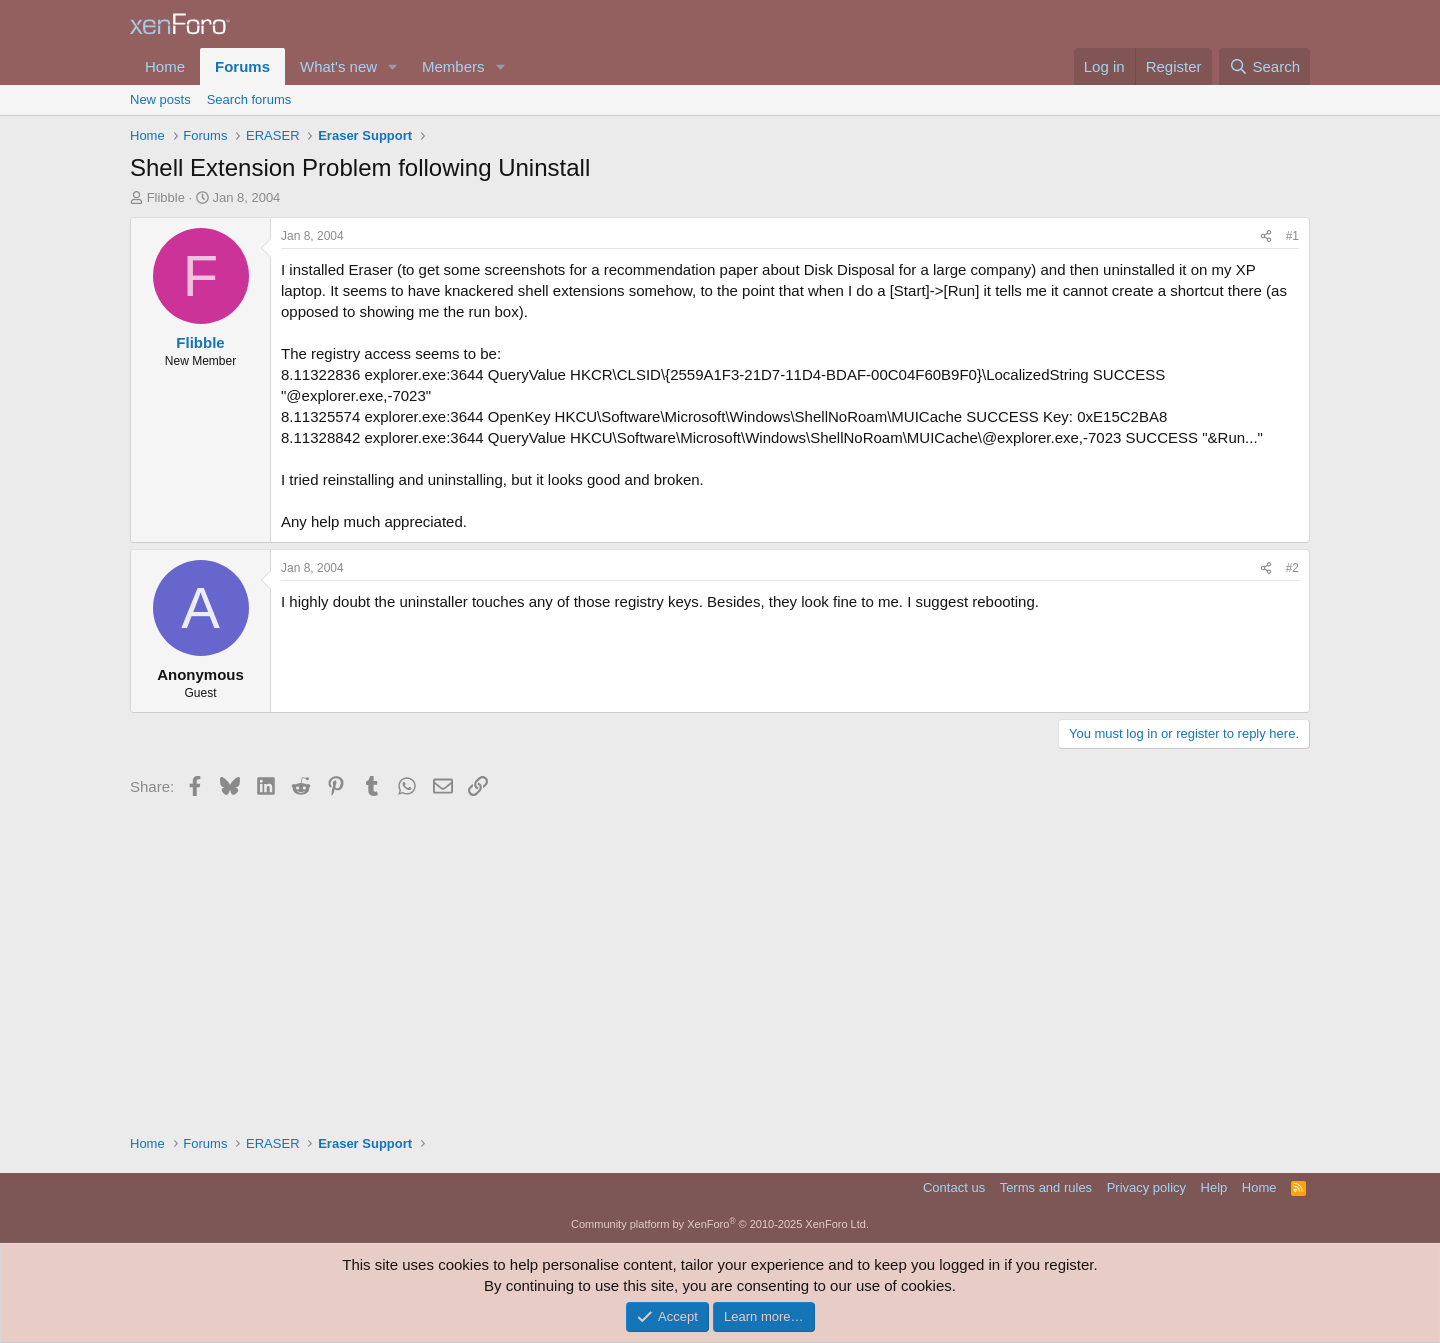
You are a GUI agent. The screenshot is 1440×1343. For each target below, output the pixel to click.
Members (453, 66)
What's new (338, 66)
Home (165, 66)
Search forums (249, 99)
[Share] (1266, 236)
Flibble (166, 197)
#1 (1292, 236)
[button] (393, 66)
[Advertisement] (720, 964)
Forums (242, 66)
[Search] (1264, 66)
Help (1214, 1187)
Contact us (954, 1187)
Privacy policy (1146, 1187)
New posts (160, 99)
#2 (1292, 568)
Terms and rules (1046, 1187)
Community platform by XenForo (720, 1224)
